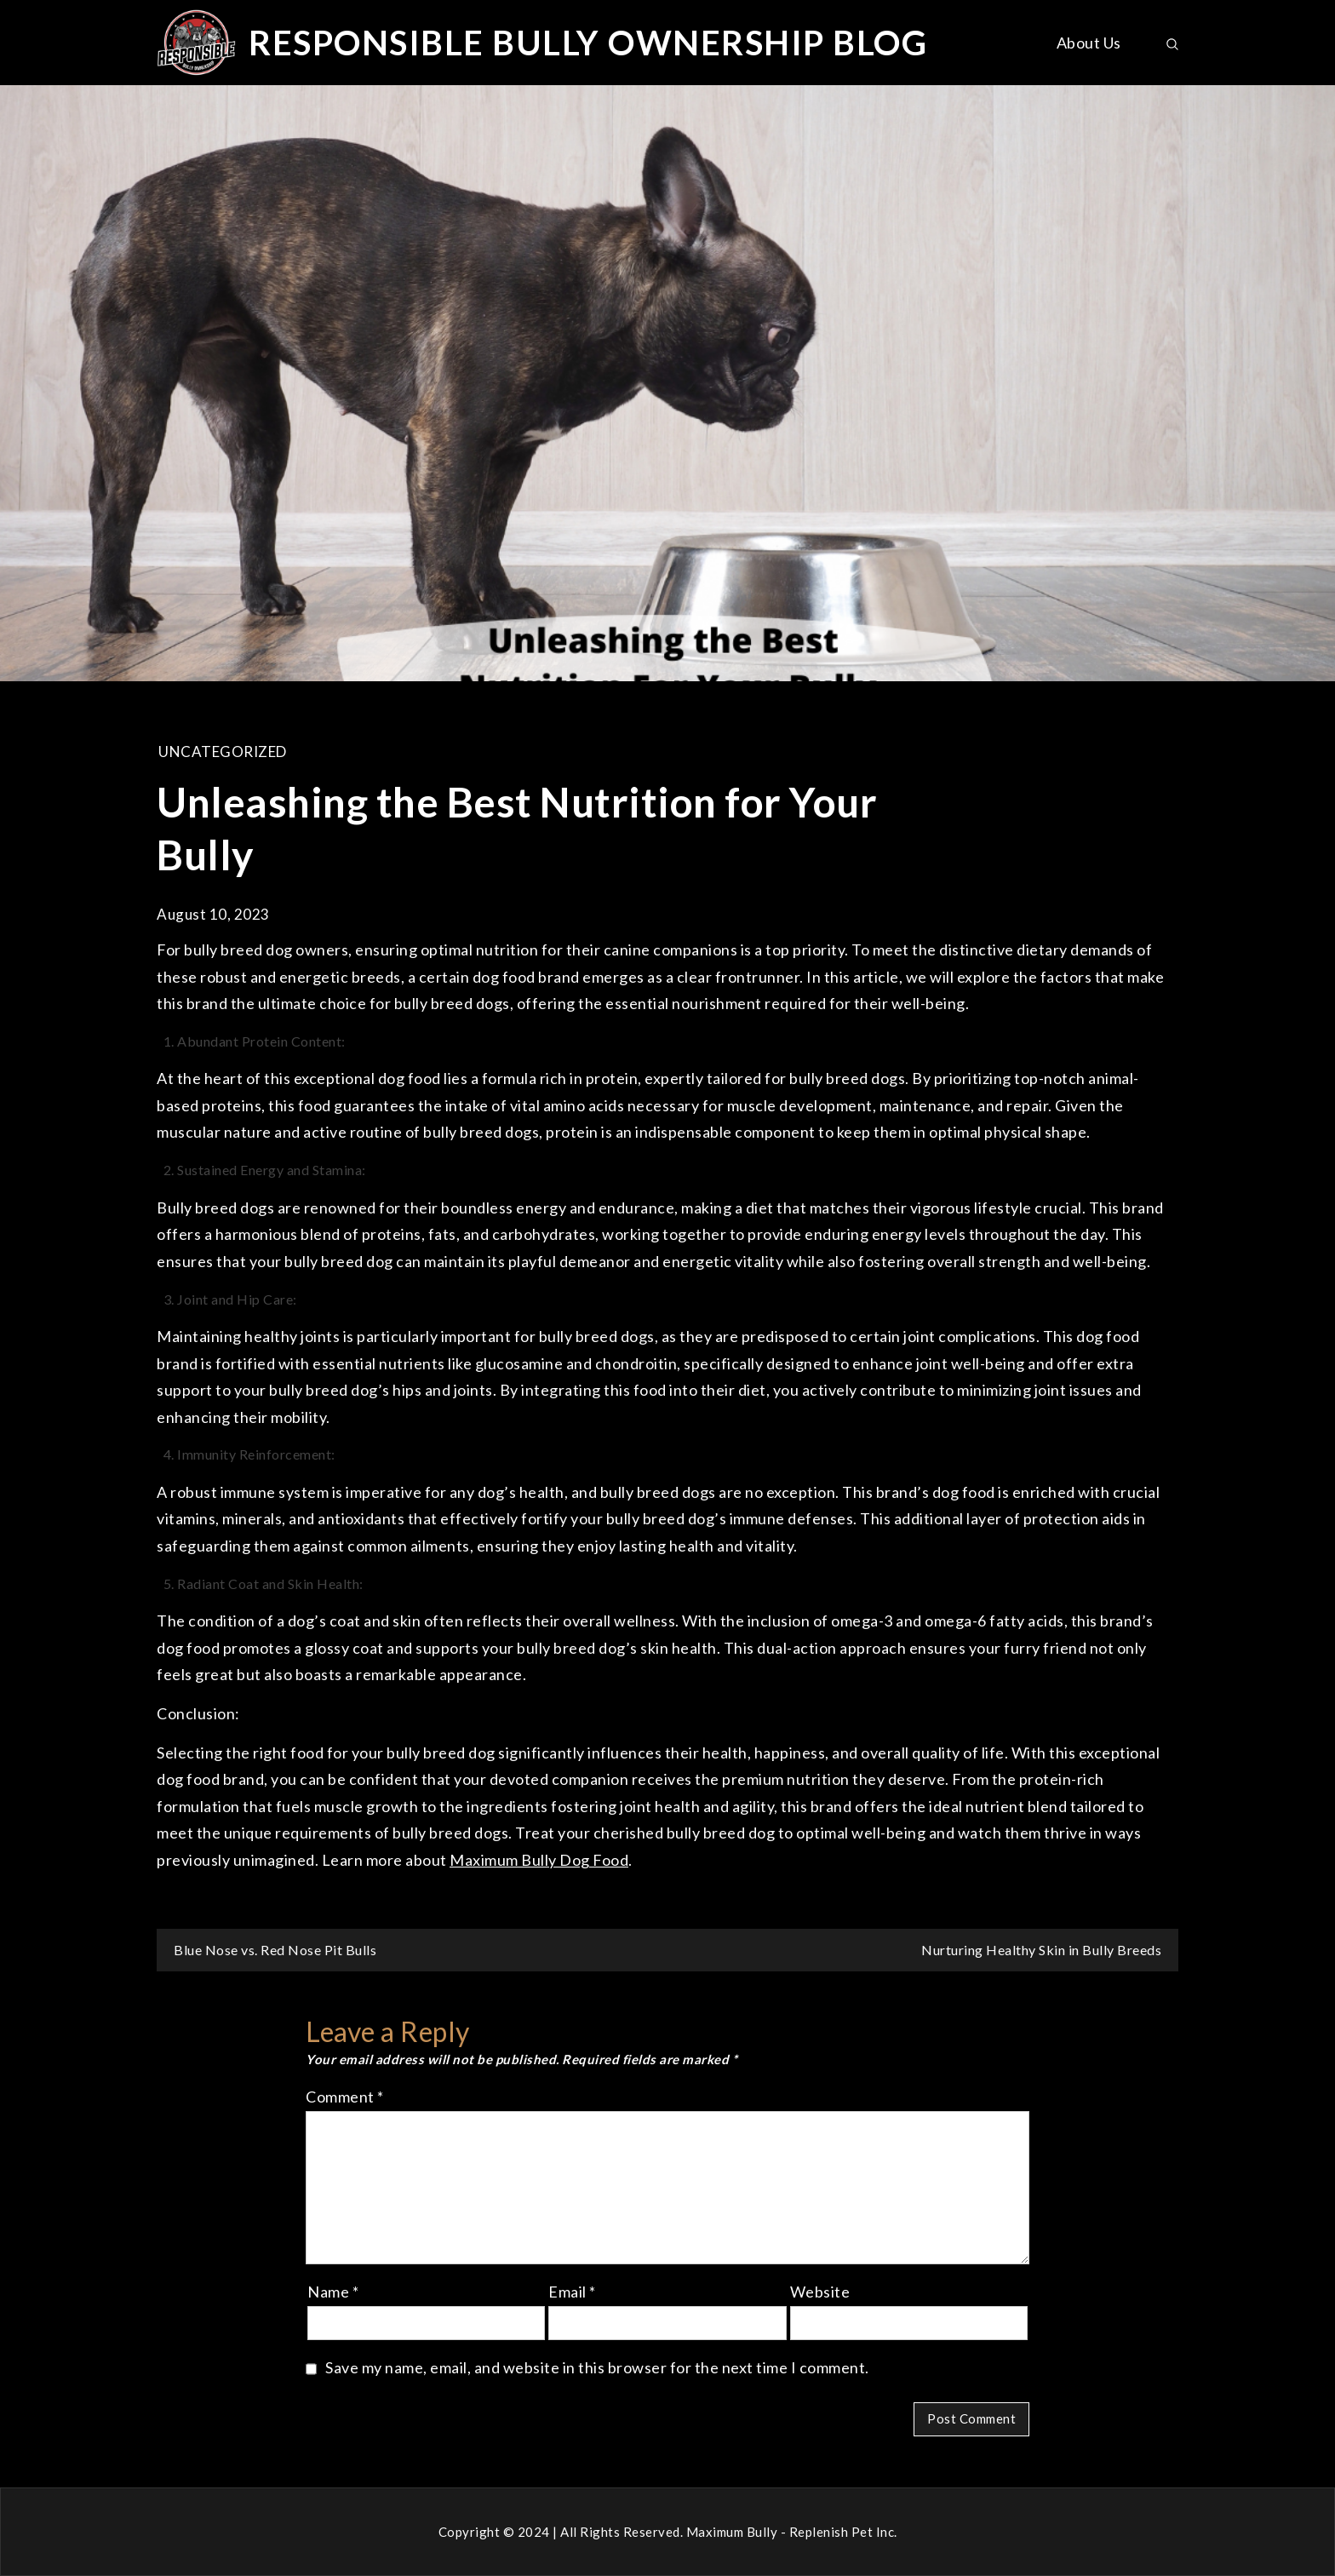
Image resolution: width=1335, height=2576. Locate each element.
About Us (1089, 42)
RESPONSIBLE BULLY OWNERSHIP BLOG (588, 42)
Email (572, 2291)
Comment (345, 2096)
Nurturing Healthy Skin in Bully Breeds (1041, 1950)
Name (332, 2291)
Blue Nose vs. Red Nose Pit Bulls (275, 1950)
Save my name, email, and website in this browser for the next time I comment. (597, 2367)
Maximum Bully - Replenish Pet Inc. (791, 2531)
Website (820, 2291)
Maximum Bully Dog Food (539, 1859)
